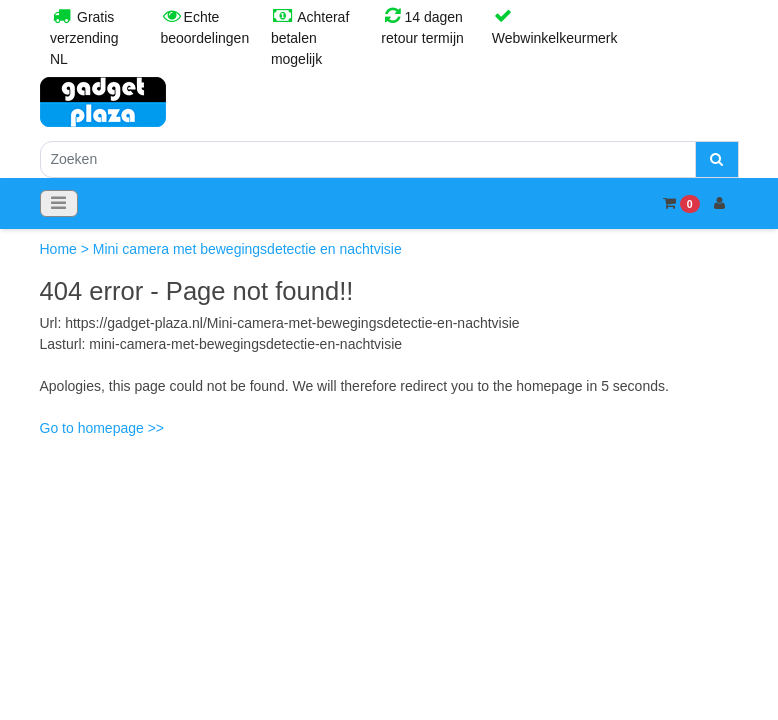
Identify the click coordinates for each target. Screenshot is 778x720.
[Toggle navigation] (59, 203)
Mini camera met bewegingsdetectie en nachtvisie (247, 249)
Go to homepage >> (102, 428)
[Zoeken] (368, 159)
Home (60, 249)
